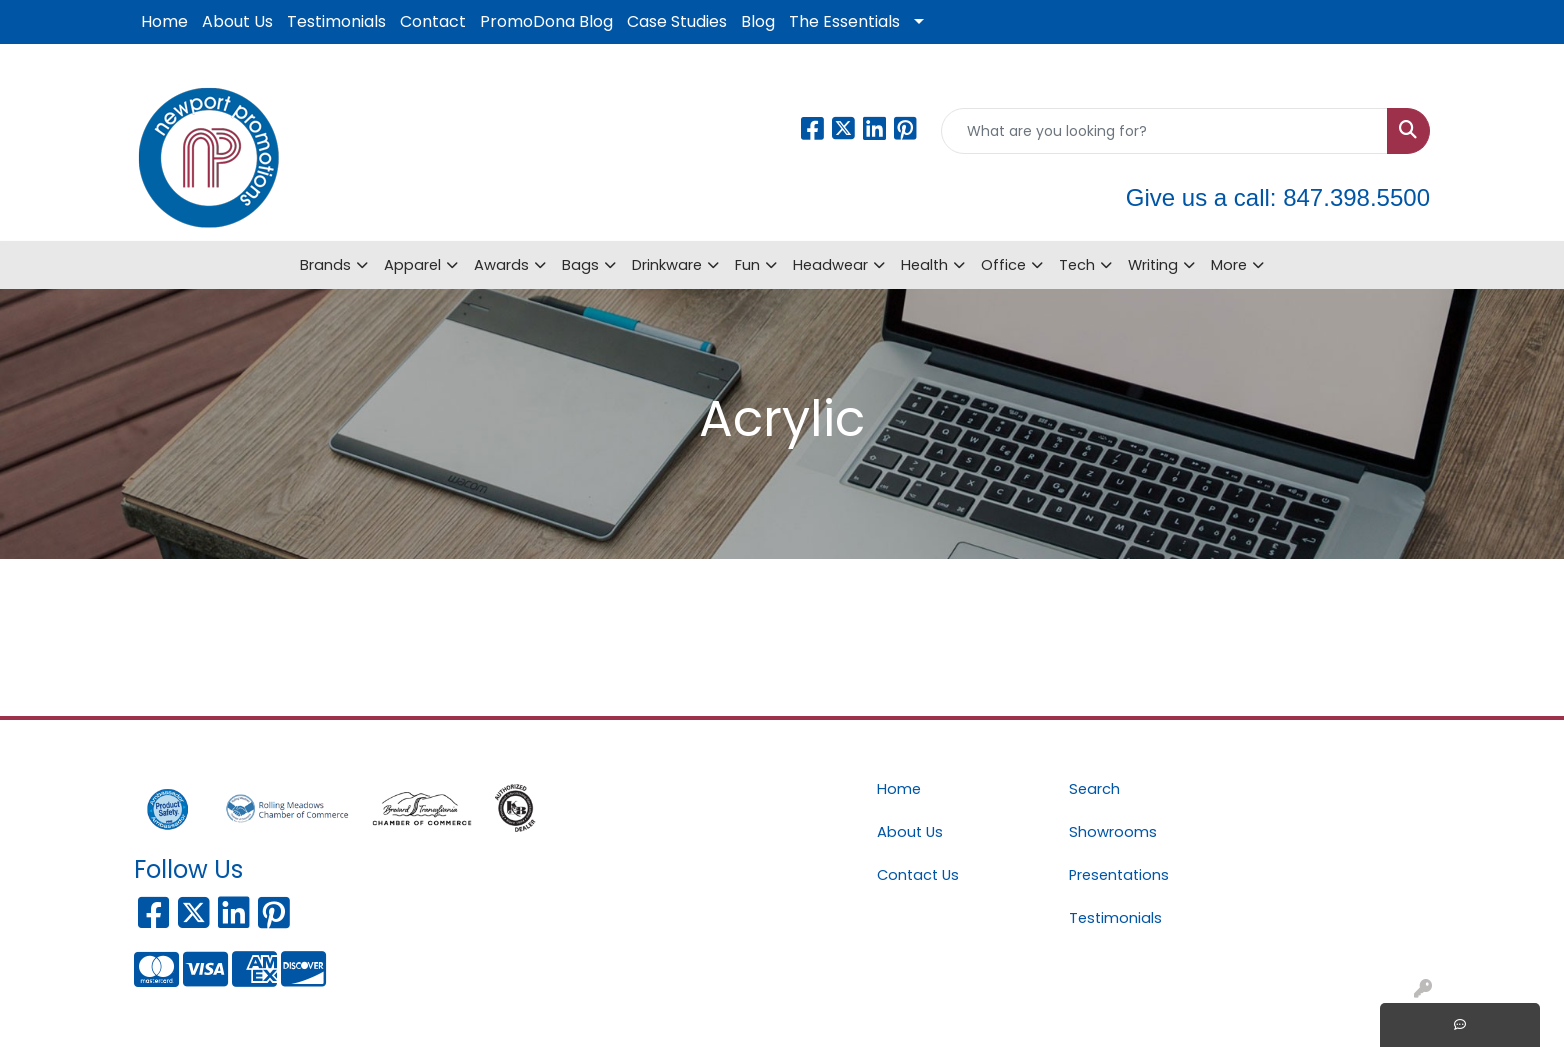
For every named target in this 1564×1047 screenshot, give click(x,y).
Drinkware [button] (667, 265)
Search (1094, 789)
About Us (237, 21)
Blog (758, 21)
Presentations (1119, 875)
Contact (433, 21)
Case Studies (677, 21)
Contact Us (918, 875)
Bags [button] (580, 265)
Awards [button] (501, 265)
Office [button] (1003, 265)
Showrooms (1113, 832)
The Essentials (844, 21)
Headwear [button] (830, 265)
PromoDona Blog (546, 21)
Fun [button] (747, 265)
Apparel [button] (412, 265)
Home (164, 21)
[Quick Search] (1164, 131)
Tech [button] (1077, 265)
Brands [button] (325, 265)
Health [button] (924, 265)
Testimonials (336, 21)
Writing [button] (1153, 265)
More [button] (1229, 265)
